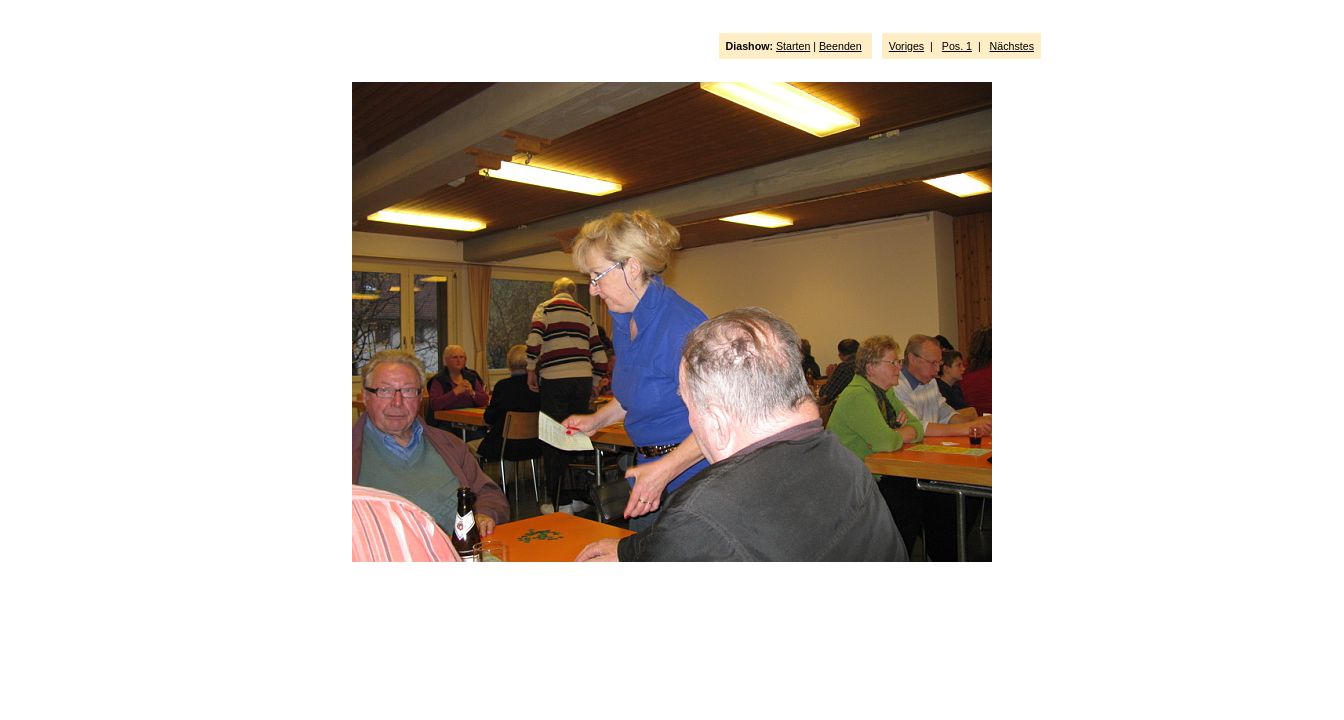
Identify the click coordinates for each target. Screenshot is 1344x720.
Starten (793, 46)
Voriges (907, 46)
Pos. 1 (957, 46)
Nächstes (1012, 46)
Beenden (840, 46)
